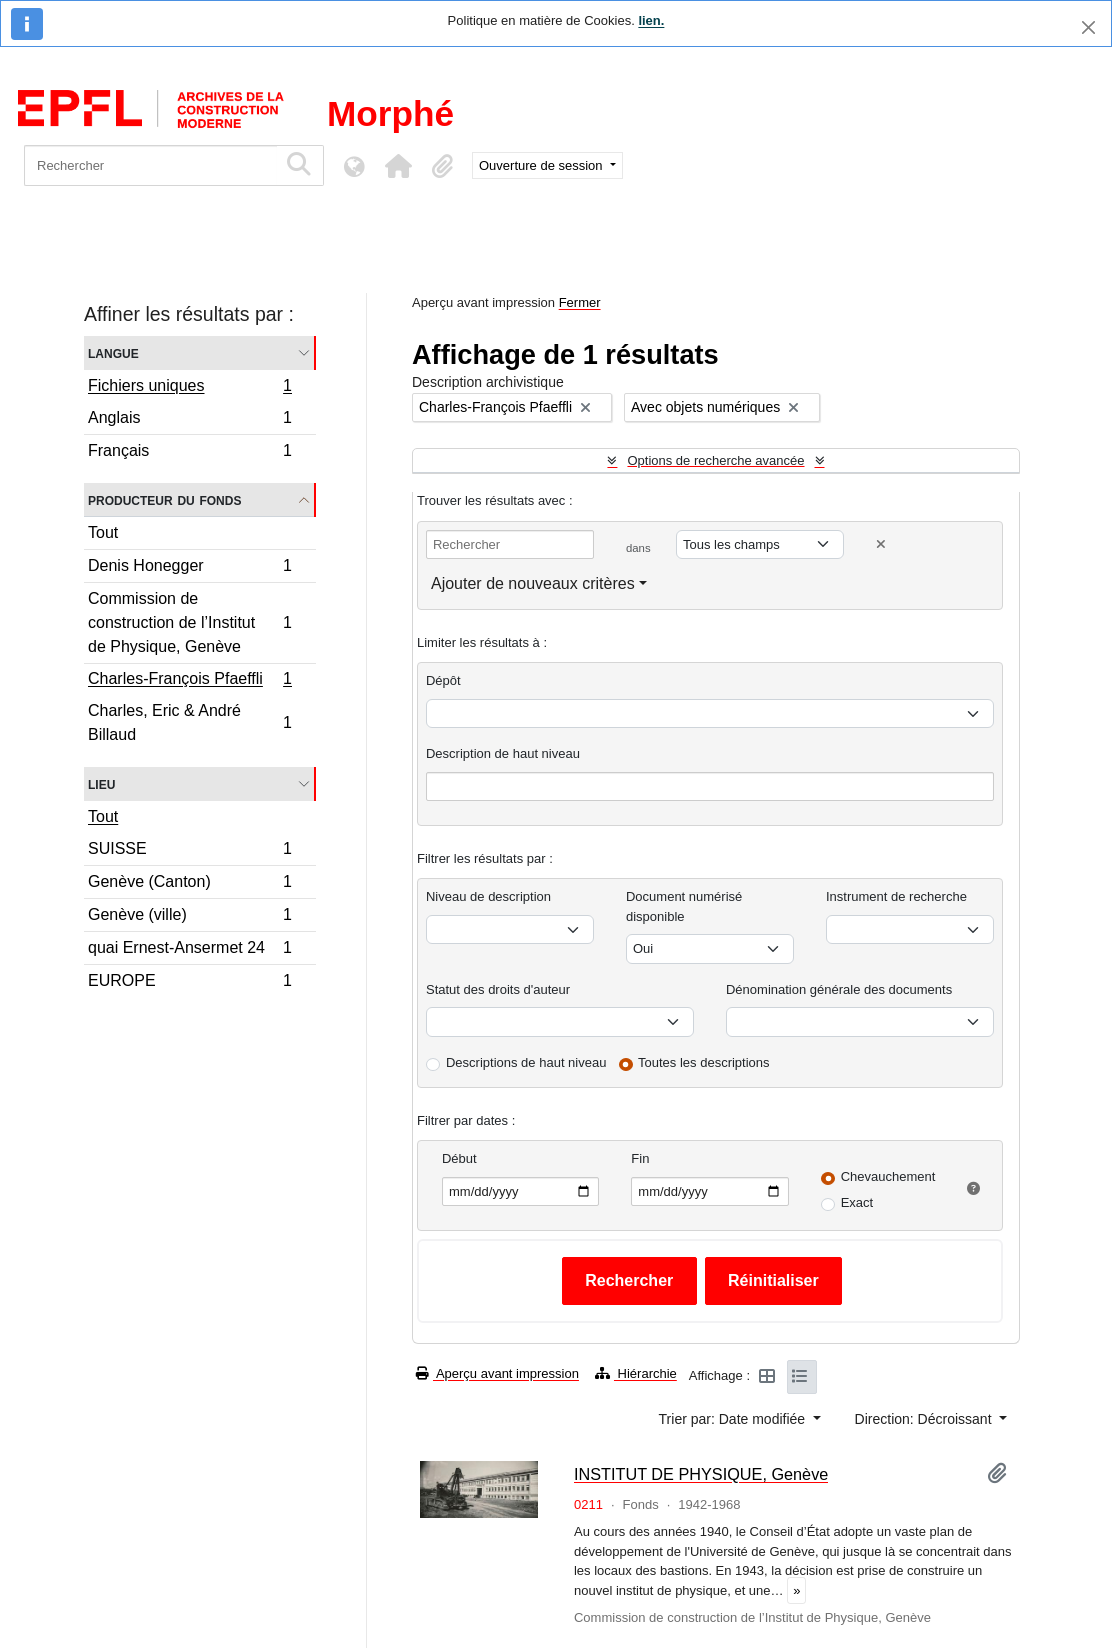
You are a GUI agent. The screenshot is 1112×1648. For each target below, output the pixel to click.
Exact (857, 1202)
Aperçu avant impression (497, 1373)
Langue (113, 352)
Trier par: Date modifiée (734, 1419)
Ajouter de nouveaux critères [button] (533, 583)
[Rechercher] (150, 165)
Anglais (189, 420)
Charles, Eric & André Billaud (189, 722)
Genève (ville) (189, 917)
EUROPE (189, 983)
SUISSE (189, 851)
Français (189, 453)
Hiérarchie (636, 1373)
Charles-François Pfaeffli (189, 681)
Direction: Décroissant (925, 1419)
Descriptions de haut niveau (526, 1062)
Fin (640, 1158)
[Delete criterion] (881, 544)
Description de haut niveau (503, 753)
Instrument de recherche (896, 896)
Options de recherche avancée (715, 460)
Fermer (580, 302)
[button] (398, 166)
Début (459, 1158)
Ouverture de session (542, 165)
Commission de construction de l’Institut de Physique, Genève (189, 622)
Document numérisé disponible (684, 906)
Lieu (101, 783)
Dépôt (443, 680)
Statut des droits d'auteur (498, 989)
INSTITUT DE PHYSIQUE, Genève (701, 1474)
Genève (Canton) (189, 884)
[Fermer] (1088, 27)
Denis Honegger (189, 568)
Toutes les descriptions (704, 1062)
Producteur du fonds (164, 499)
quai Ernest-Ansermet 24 (189, 950)
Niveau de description (488, 896)
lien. (651, 20)
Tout (103, 532)
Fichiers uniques (189, 388)
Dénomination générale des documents (839, 989)
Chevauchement (888, 1176)
